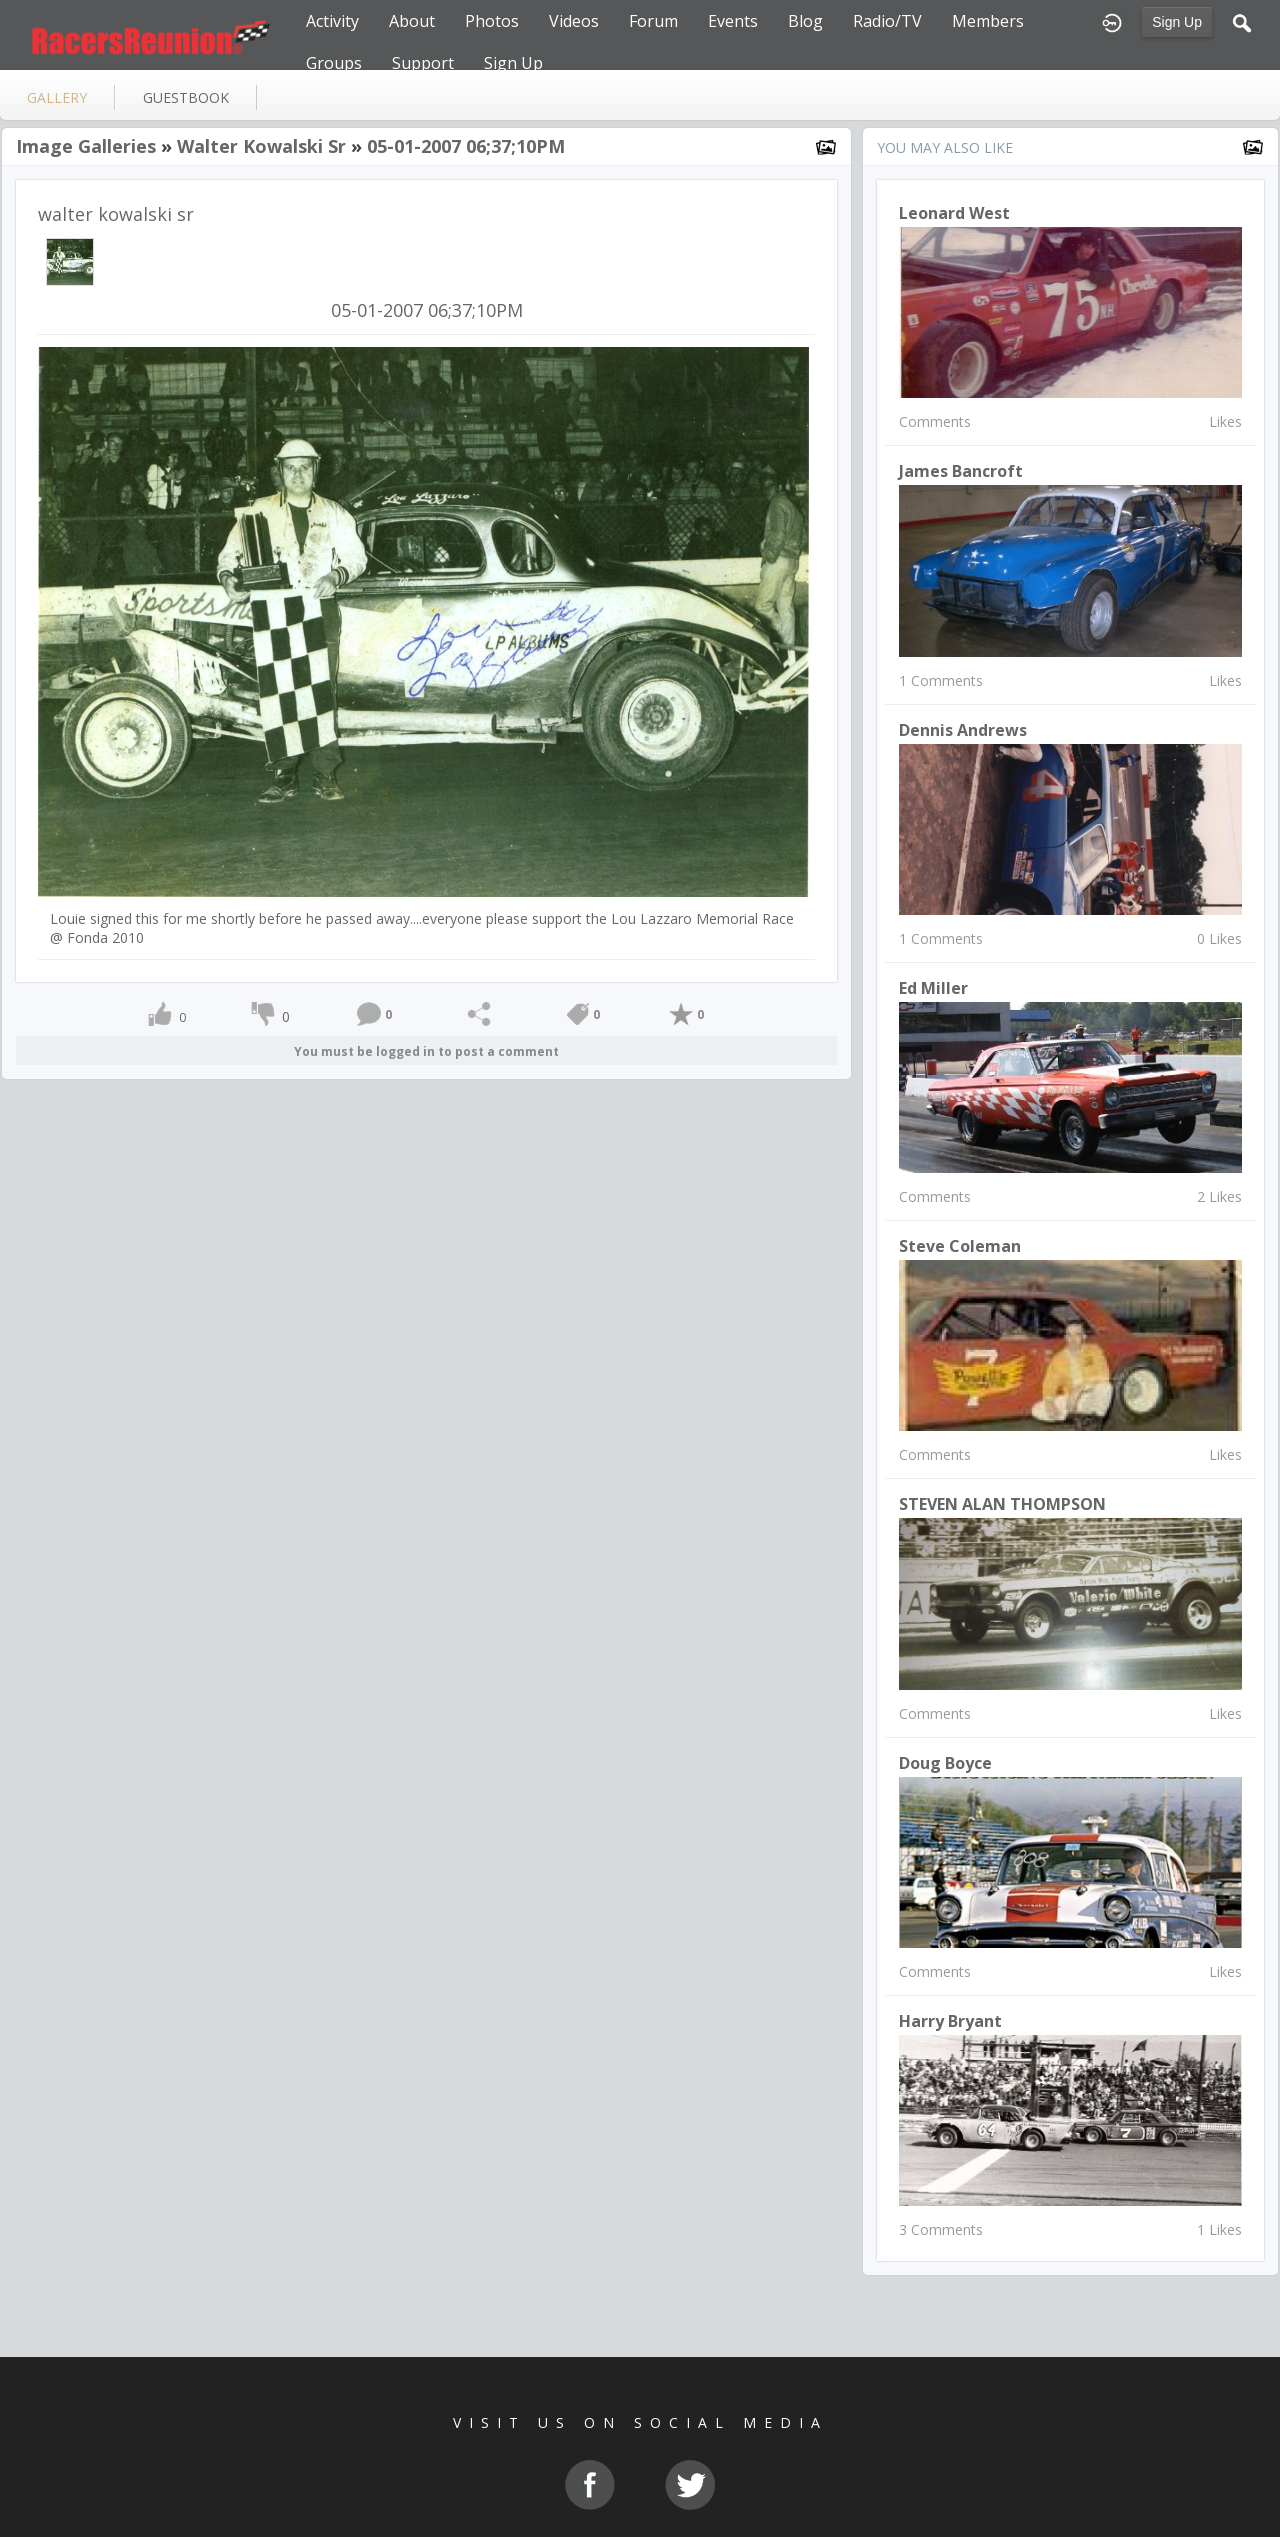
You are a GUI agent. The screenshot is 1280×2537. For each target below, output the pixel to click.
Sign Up (1177, 22)
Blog (805, 21)
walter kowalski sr (261, 146)
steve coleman (960, 1246)
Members (988, 21)
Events (733, 21)
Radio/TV (887, 21)
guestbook (186, 97)
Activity (332, 21)
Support (423, 63)
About (412, 21)
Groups (334, 63)
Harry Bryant (950, 2021)
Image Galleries (86, 146)
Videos (574, 21)
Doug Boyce (945, 1763)
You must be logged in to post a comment (426, 1051)
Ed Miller (933, 988)
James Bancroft (961, 471)
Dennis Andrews (963, 730)
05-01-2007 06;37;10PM (466, 146)
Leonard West (954, 213)
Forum (653, 21)
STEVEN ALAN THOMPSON (1002, 1504)
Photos (492, 21)
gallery (57, 97)
